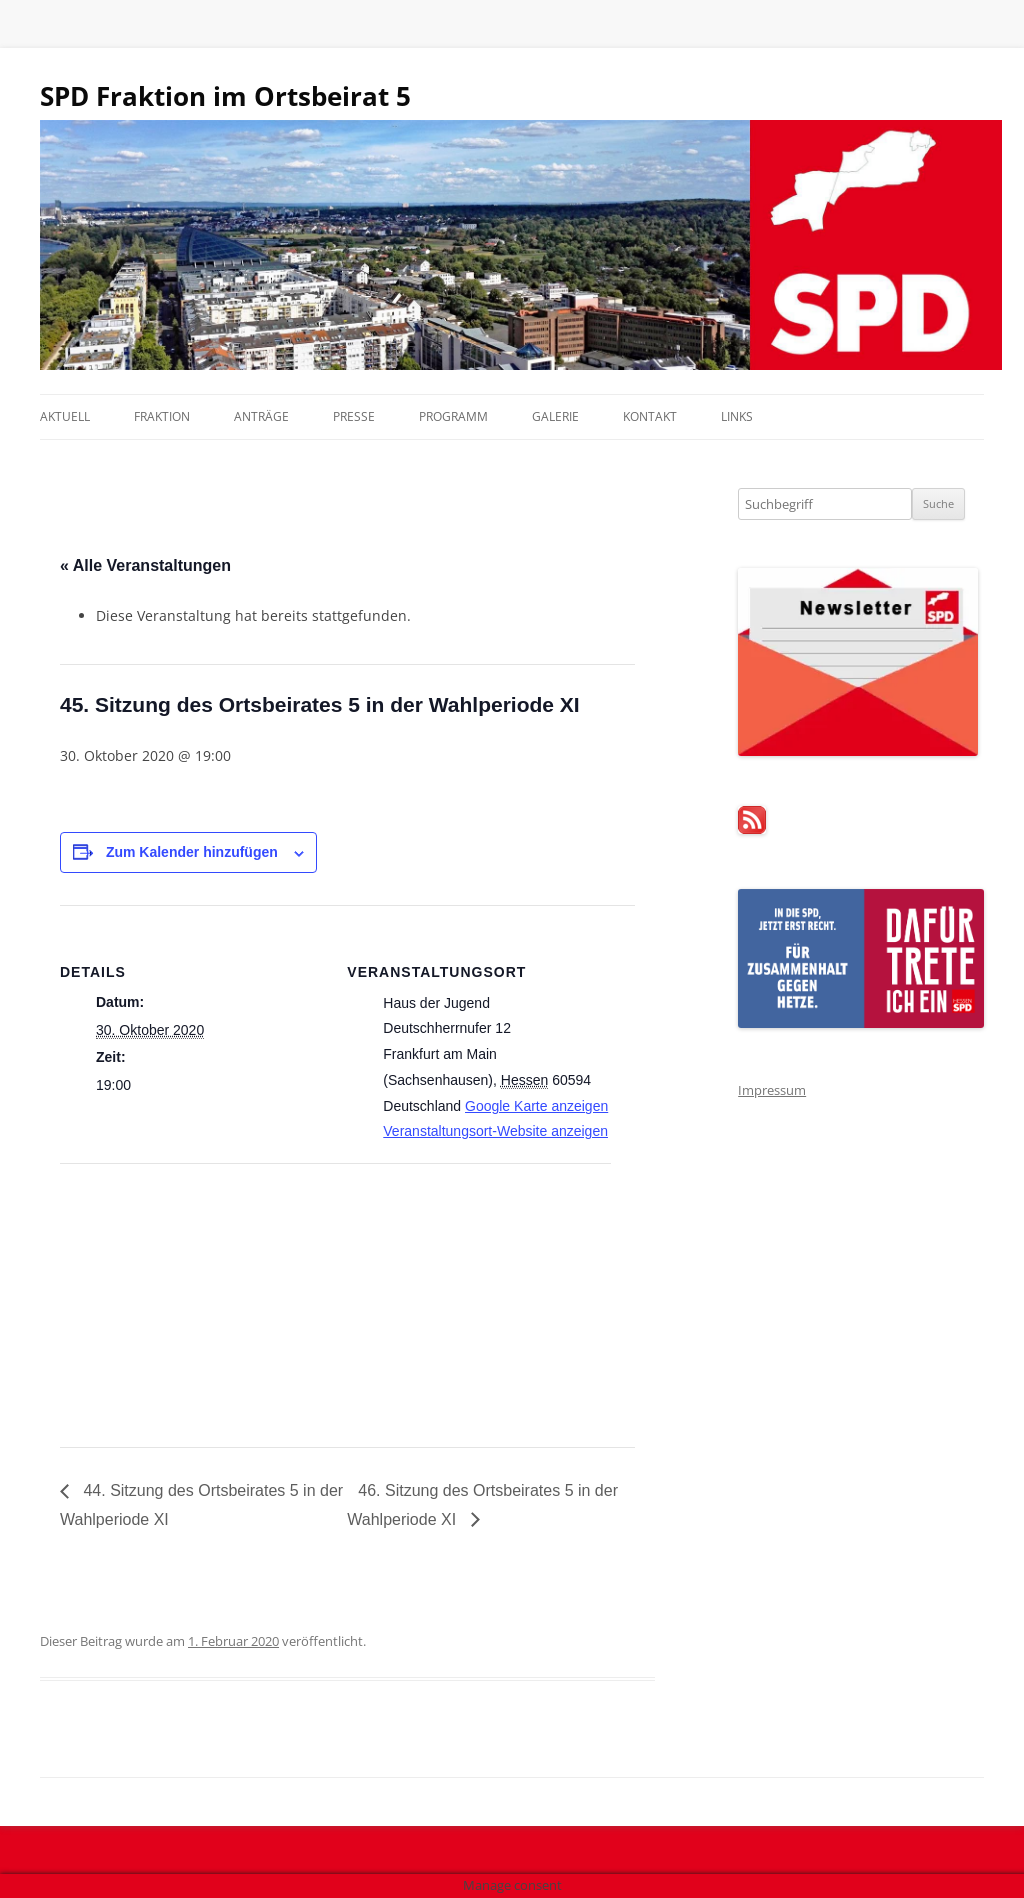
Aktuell (65, 416)
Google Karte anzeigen (536, 1106)
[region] (512, 245)
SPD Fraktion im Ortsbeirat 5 (225, 96)
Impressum (772, 1090)
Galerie (555, 416)
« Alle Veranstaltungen (145, 565)
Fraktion (162, 416)
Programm (453, 416)
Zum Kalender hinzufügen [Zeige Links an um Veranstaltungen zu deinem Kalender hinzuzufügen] (192, 852)
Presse (354, 416)
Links (737, 416)
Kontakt (650, 416)
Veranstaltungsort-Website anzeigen (495, 1131)
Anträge (261, 416)
